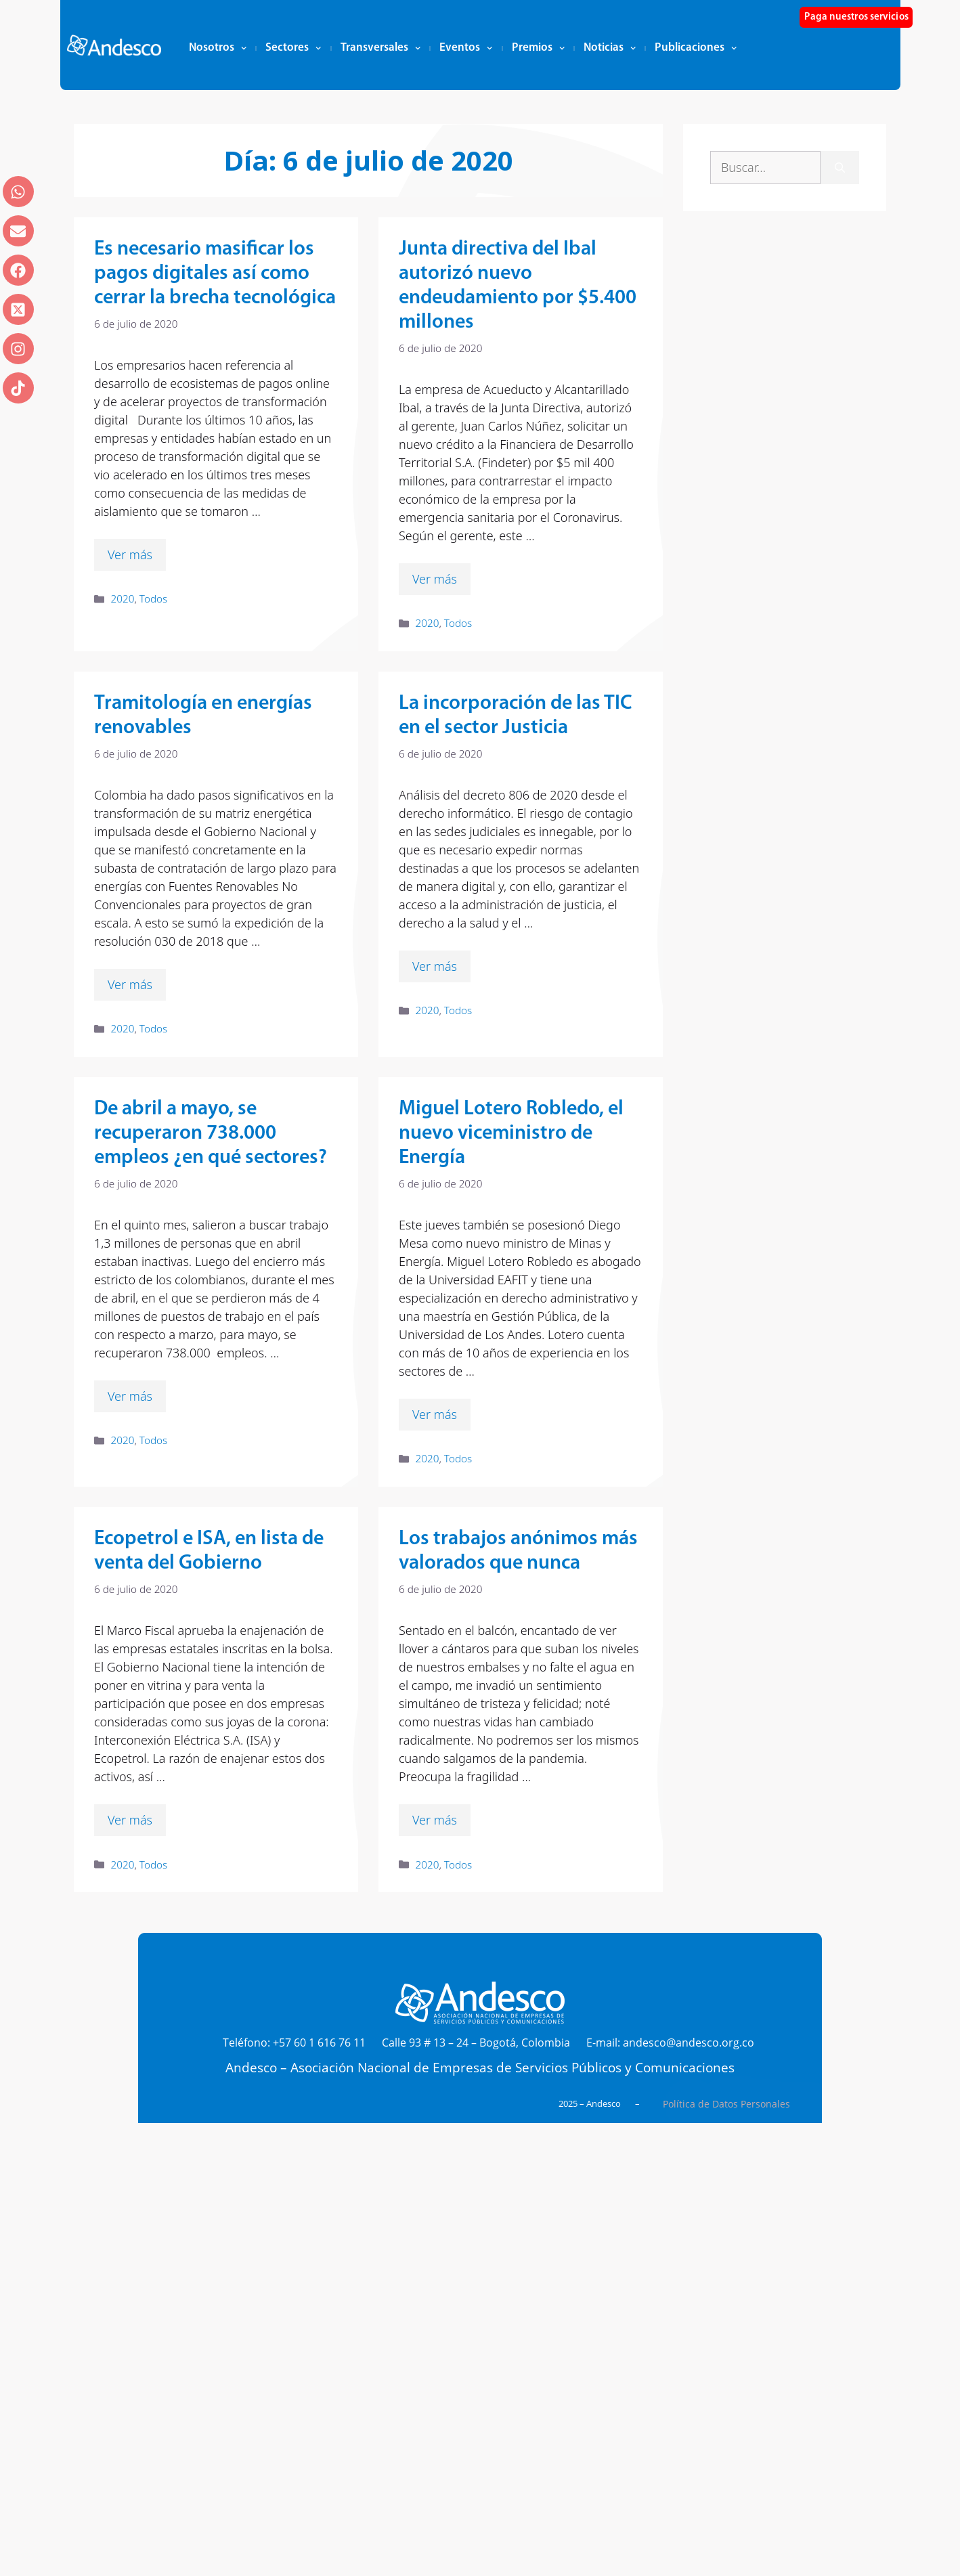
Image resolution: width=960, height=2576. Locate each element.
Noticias (610, 48)
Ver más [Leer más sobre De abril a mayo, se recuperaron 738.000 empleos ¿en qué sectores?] (130, 1396)
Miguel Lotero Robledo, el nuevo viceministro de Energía (511, 1134)
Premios (538, 48)
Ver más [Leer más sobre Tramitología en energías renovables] (130, 984)
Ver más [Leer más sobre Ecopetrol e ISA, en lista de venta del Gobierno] (130, 1820)
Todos (153, 598)
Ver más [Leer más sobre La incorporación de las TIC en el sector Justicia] (434, 966)
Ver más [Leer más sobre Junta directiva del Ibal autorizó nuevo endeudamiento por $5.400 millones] (434, 579)
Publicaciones (696, 48)
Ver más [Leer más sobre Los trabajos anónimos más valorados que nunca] (434, 1820)
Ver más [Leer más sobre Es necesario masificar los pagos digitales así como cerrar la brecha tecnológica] (130, 554)
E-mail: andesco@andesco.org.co (670, 2042)
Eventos (465, 48)
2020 (122, 598)
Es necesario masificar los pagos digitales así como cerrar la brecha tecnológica (215, 274)
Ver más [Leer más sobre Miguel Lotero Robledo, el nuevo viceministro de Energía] (434, 1414)
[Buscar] (840, 167)
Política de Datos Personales (726, 2103)
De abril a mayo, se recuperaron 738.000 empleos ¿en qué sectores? (210, 1134)
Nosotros (217, 48)
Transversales (380, 48)
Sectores (293, 48)
